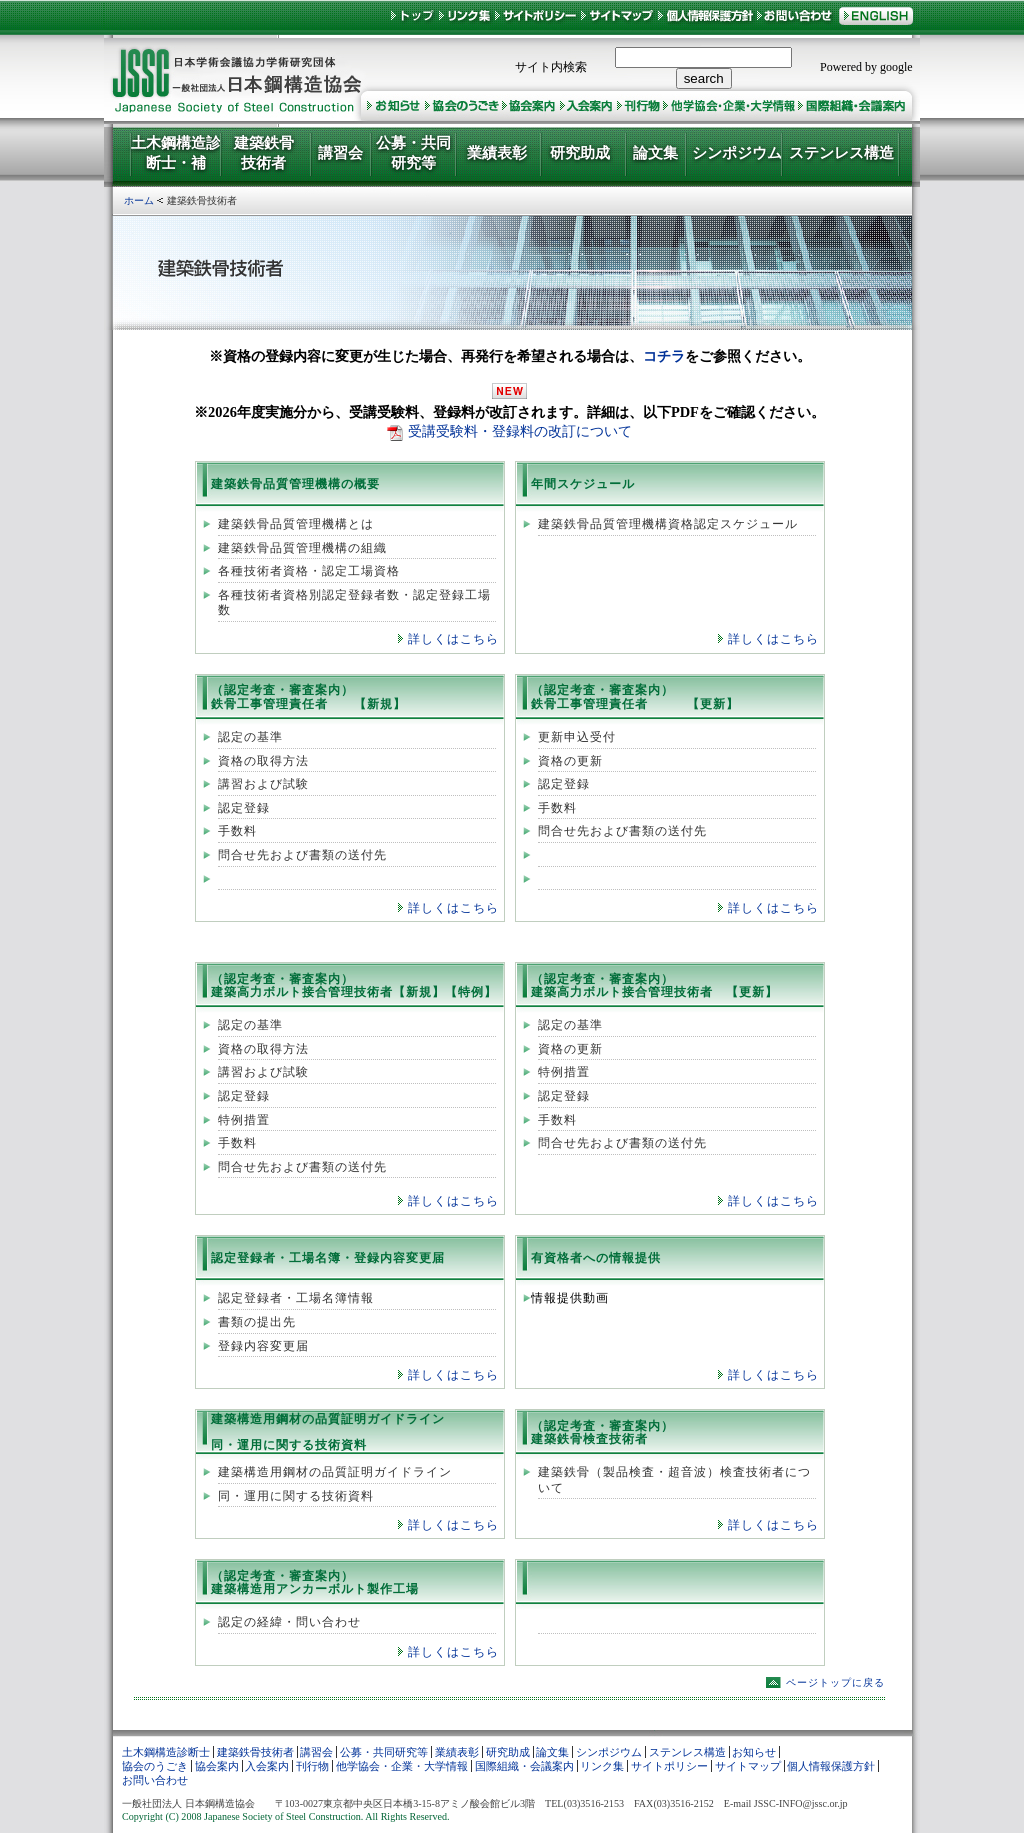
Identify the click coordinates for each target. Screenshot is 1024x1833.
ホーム (139, 200)
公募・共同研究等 (384, 1752)
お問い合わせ (155, 1780)
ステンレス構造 (687, 1752)
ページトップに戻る (835, 1682)
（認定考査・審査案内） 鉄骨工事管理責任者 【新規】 (308, 696)
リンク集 (602, 1766)
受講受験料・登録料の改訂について (520, 431)
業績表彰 (457, 1752)
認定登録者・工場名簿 (276, 1258)
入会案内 (267, 1766)
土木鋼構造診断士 (166, 1752)
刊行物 (312, 1766)
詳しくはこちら (453, 639)
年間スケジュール (583, 484)
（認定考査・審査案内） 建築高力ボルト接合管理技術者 (622, 985)
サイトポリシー (669, 1766)
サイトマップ (748, 1766)
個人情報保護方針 (831, 1766)
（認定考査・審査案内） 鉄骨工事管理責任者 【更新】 (635, 696)
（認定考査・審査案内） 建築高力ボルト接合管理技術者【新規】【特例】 (354, 985)
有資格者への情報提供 (596, 1258)
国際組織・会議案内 (524, 1766)
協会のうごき (155, 1766)
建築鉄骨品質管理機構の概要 (295, 484)
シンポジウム (609, 1752)
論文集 (552, 1752)
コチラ (664, 356)
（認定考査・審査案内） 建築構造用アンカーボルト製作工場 (315, 1582)
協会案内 (217, 1766)
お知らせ (754, 1752)
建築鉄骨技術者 (255, 1752)
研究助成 (508, 1752)
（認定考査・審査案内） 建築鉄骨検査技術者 (602, 1432)
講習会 (316, 1752)
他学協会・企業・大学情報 (402, 1766)
